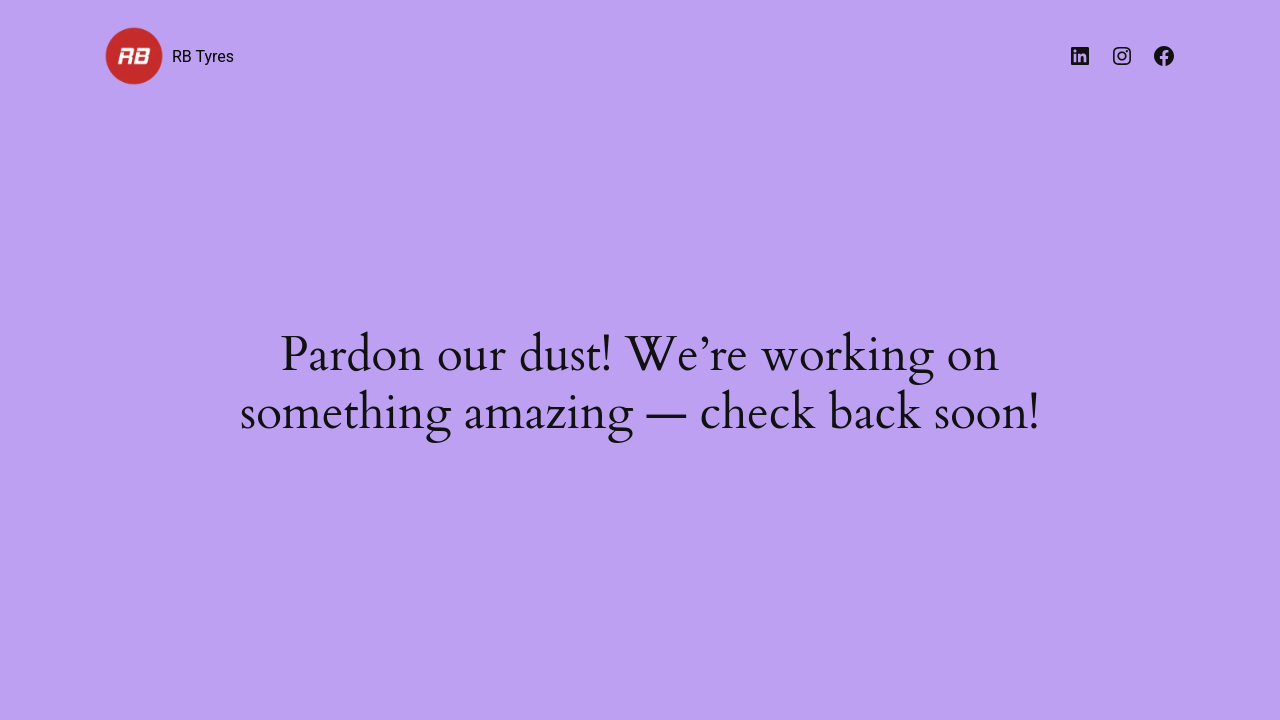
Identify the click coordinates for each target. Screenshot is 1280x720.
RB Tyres (203, 56)
